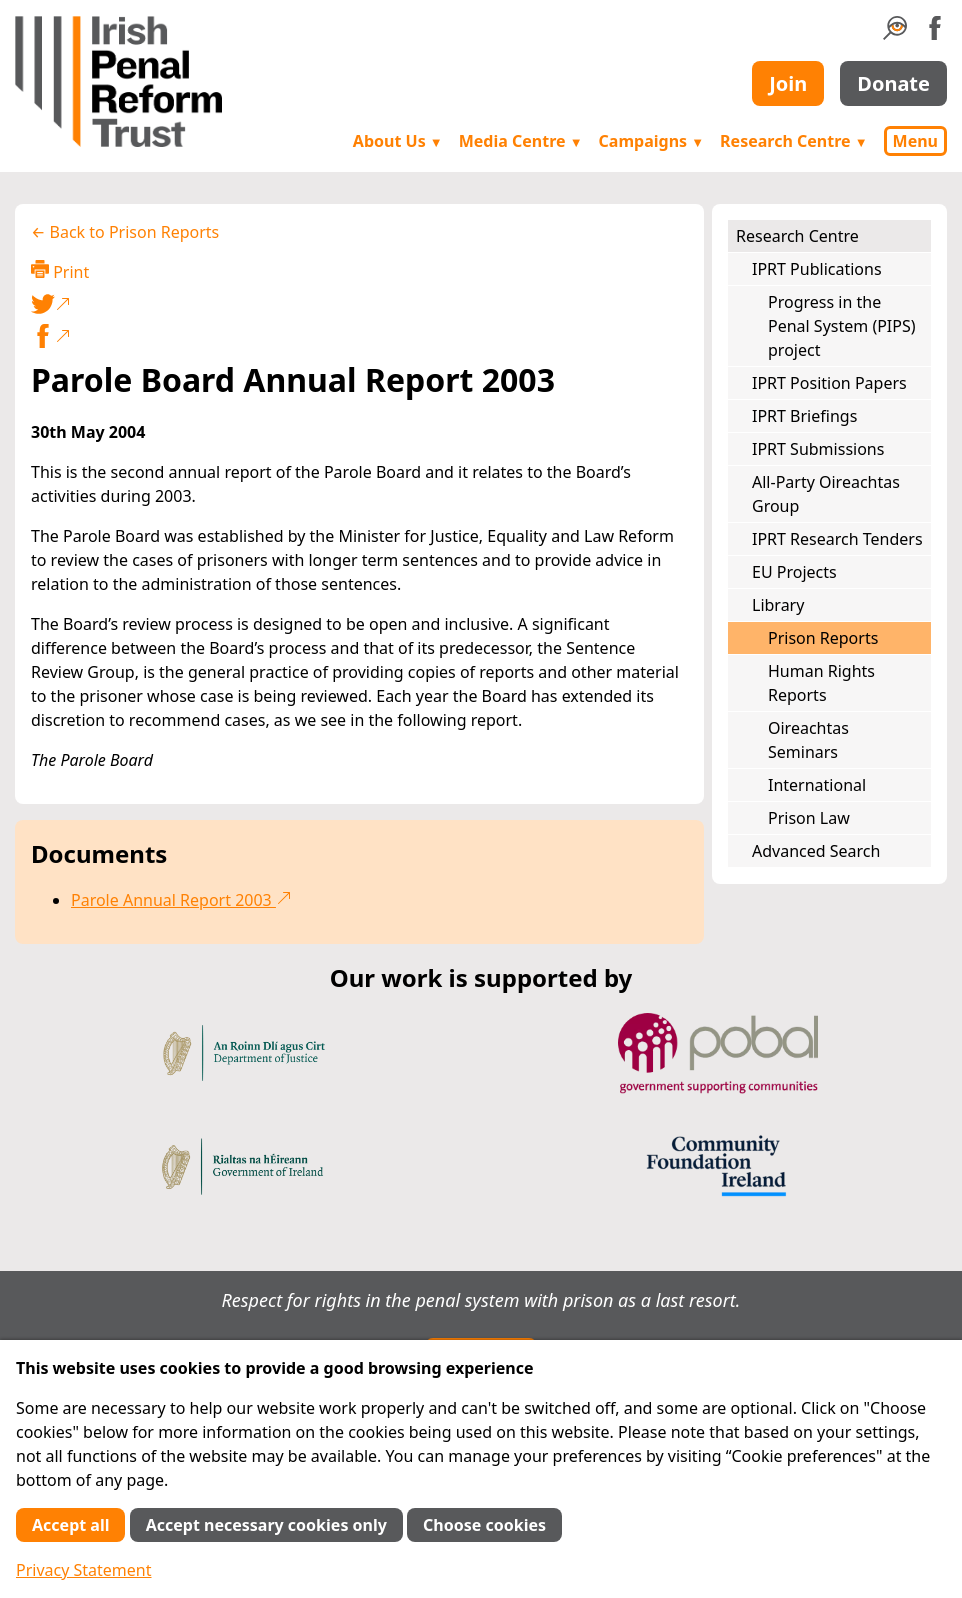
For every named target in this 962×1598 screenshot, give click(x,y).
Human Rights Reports (821, 683)
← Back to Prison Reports (125, 232)
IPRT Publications (817, 269)
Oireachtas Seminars (808, 740)
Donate (893, 83)
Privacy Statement (84, 1570)
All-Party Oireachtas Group (826, 494)
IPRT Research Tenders (837, 539)
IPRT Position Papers (829, 383)
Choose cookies (484, 1525)
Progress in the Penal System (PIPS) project (842, 326)
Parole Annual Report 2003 (181, 900)
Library (778, 605)
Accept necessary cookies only (266, 1525)
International (817, 785)
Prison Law (809, 818)
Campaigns (652, 141)
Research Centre (793, 141)
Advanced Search (816, 851)
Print (60, 271)
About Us (398, 141)
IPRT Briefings (804, 416)
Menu (915, 141)
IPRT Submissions (818, 449)
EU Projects (794, 572)
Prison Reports (823, 638)
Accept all (70, 1525)
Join (788, 83)
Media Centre (521, 141)
